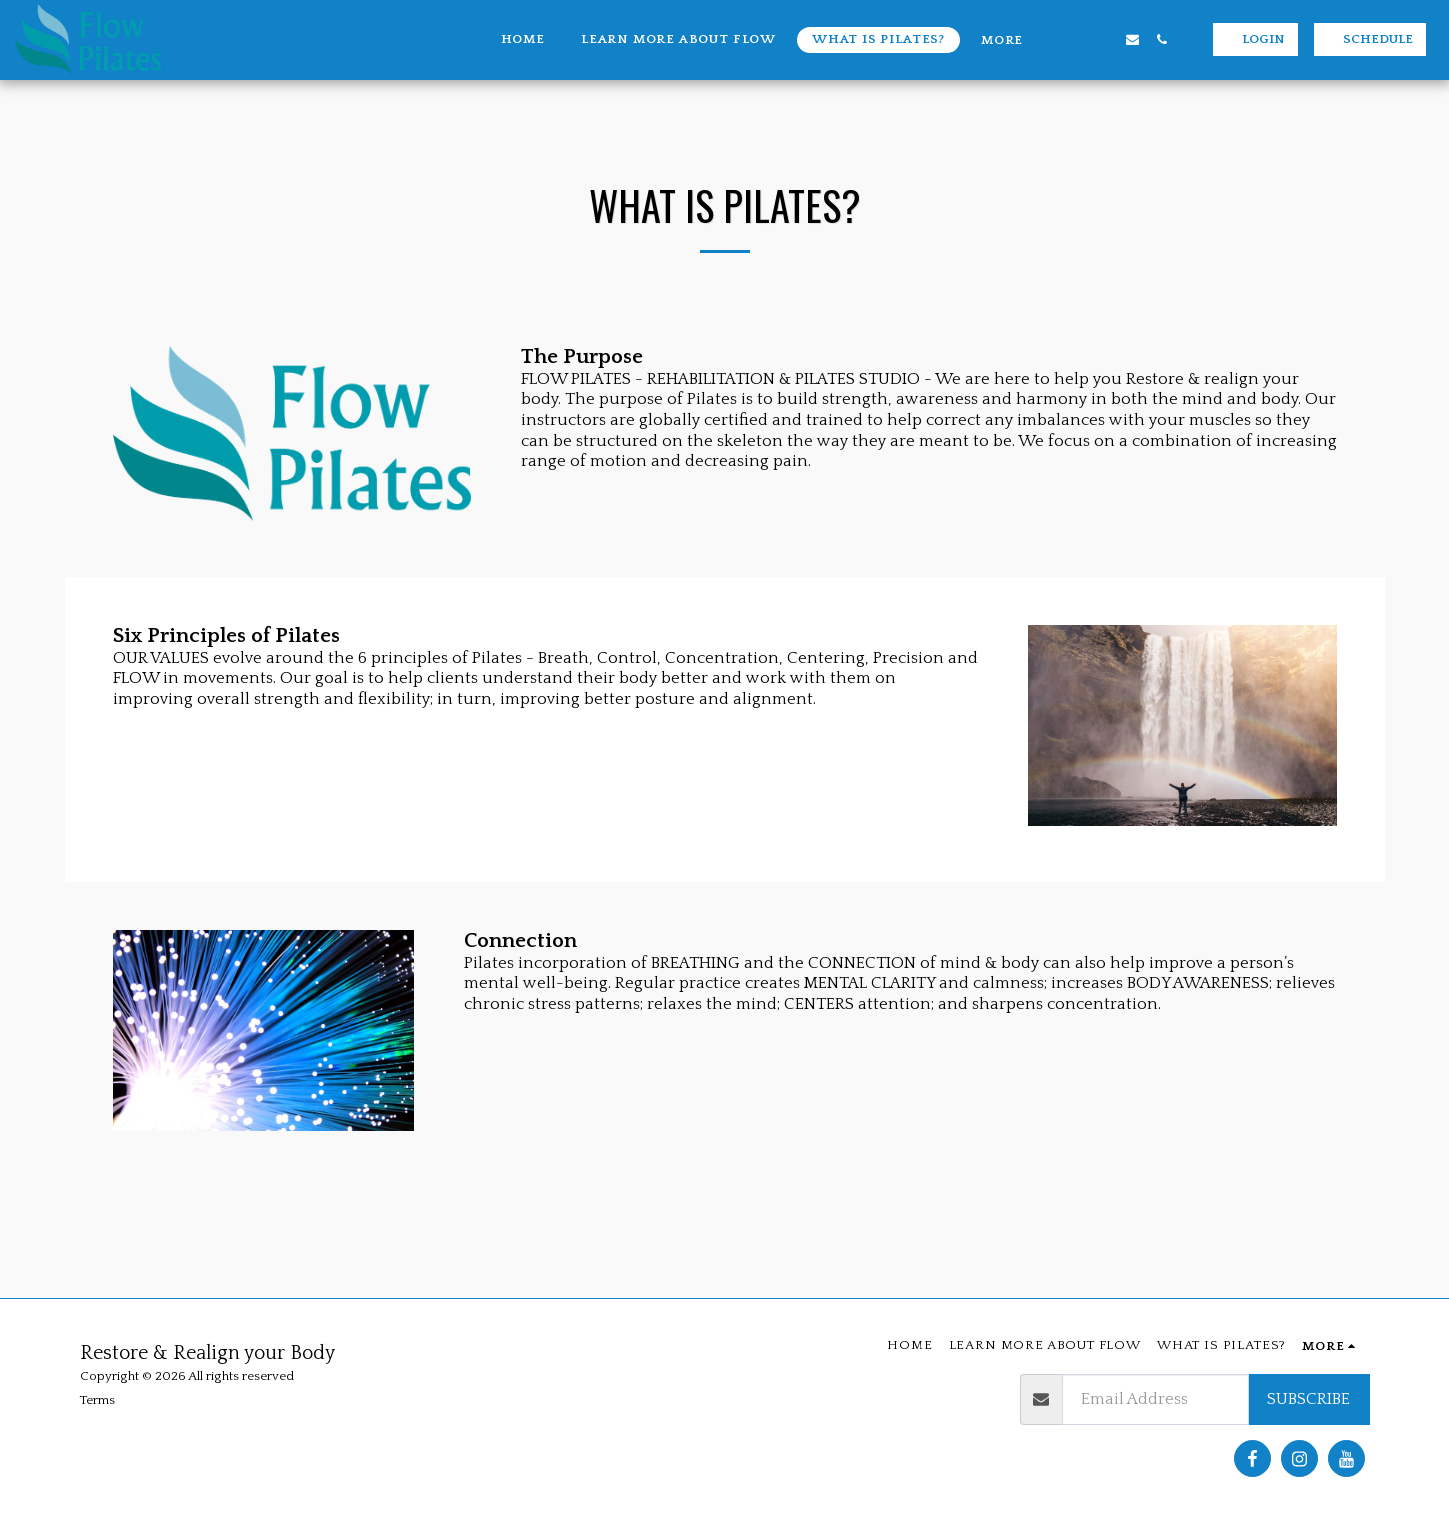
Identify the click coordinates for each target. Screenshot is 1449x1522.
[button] (1074, 39)
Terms (97, 1400)
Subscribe (1308, 1399)
